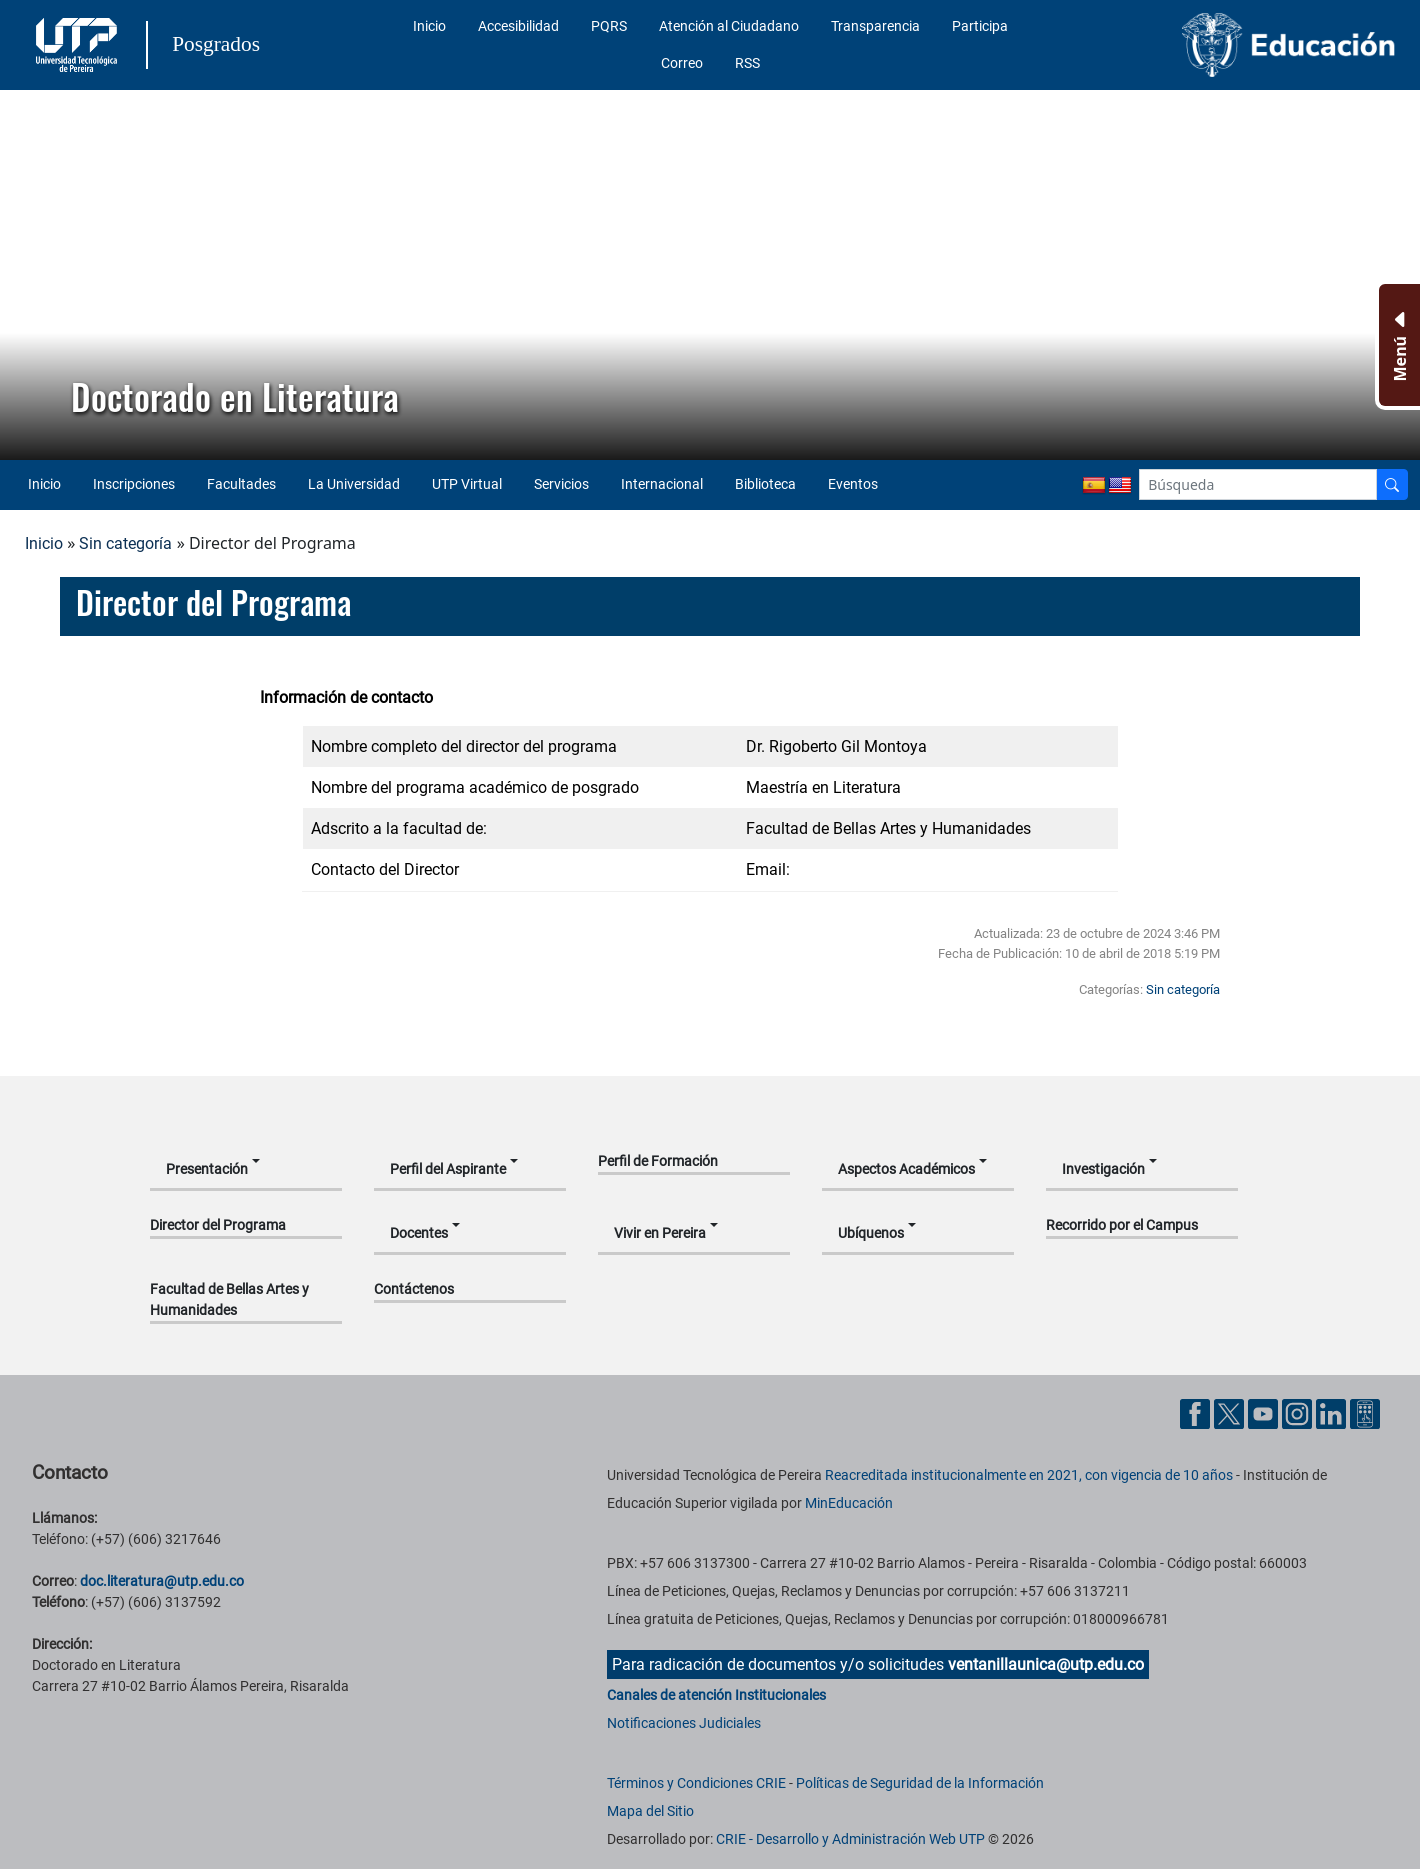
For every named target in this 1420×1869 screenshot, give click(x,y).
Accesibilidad (518, 26)
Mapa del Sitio (650, 1811)
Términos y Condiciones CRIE (696, 1783)
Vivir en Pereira (660, 1233)
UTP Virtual (467, 484)
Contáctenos (414, 1289)
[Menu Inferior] (1397, 345)
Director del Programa (218, 1225)
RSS (747, 63)
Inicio (429, 26)
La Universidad (354, 484)
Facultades (241, 484)
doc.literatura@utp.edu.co (162, 1581)
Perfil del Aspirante (448, 1169)
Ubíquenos (871, 1233)
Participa (980, 26)
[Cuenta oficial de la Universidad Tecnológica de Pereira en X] (1231, 1412)
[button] (31, 275)
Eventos (853, 484)
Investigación (1103, 1169)
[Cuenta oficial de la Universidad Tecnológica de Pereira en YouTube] (1265, 1412)
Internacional (662, 484)
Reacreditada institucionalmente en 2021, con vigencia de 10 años (1029, 1475)
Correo (682, 63)
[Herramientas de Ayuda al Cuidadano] (1365, 1412)
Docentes (419, 1233)
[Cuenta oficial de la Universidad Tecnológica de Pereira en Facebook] (1197, 1412)
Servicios (561, 484)
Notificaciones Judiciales (684, 1723)
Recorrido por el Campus (1122, 1225)
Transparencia (875, 26)
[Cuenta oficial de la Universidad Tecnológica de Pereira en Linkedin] (1333, 1412)
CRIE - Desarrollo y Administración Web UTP (850, 1839)
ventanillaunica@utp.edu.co (1046, 1664)
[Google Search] (1258, 484)
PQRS (609, 26)
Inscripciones (134, 484)
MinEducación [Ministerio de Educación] (849, 1503)
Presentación (207, 1169)
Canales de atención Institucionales (716, 1695)
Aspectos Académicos (906, 1169)
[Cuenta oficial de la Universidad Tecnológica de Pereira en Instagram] (1299, 1412)
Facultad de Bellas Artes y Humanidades (229, 1299)
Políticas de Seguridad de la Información (920, 1783)
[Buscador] (1392, 484)
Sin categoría (125, 543)
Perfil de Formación (658, 1161)
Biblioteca (765, 484)
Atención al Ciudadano (729, 26)
